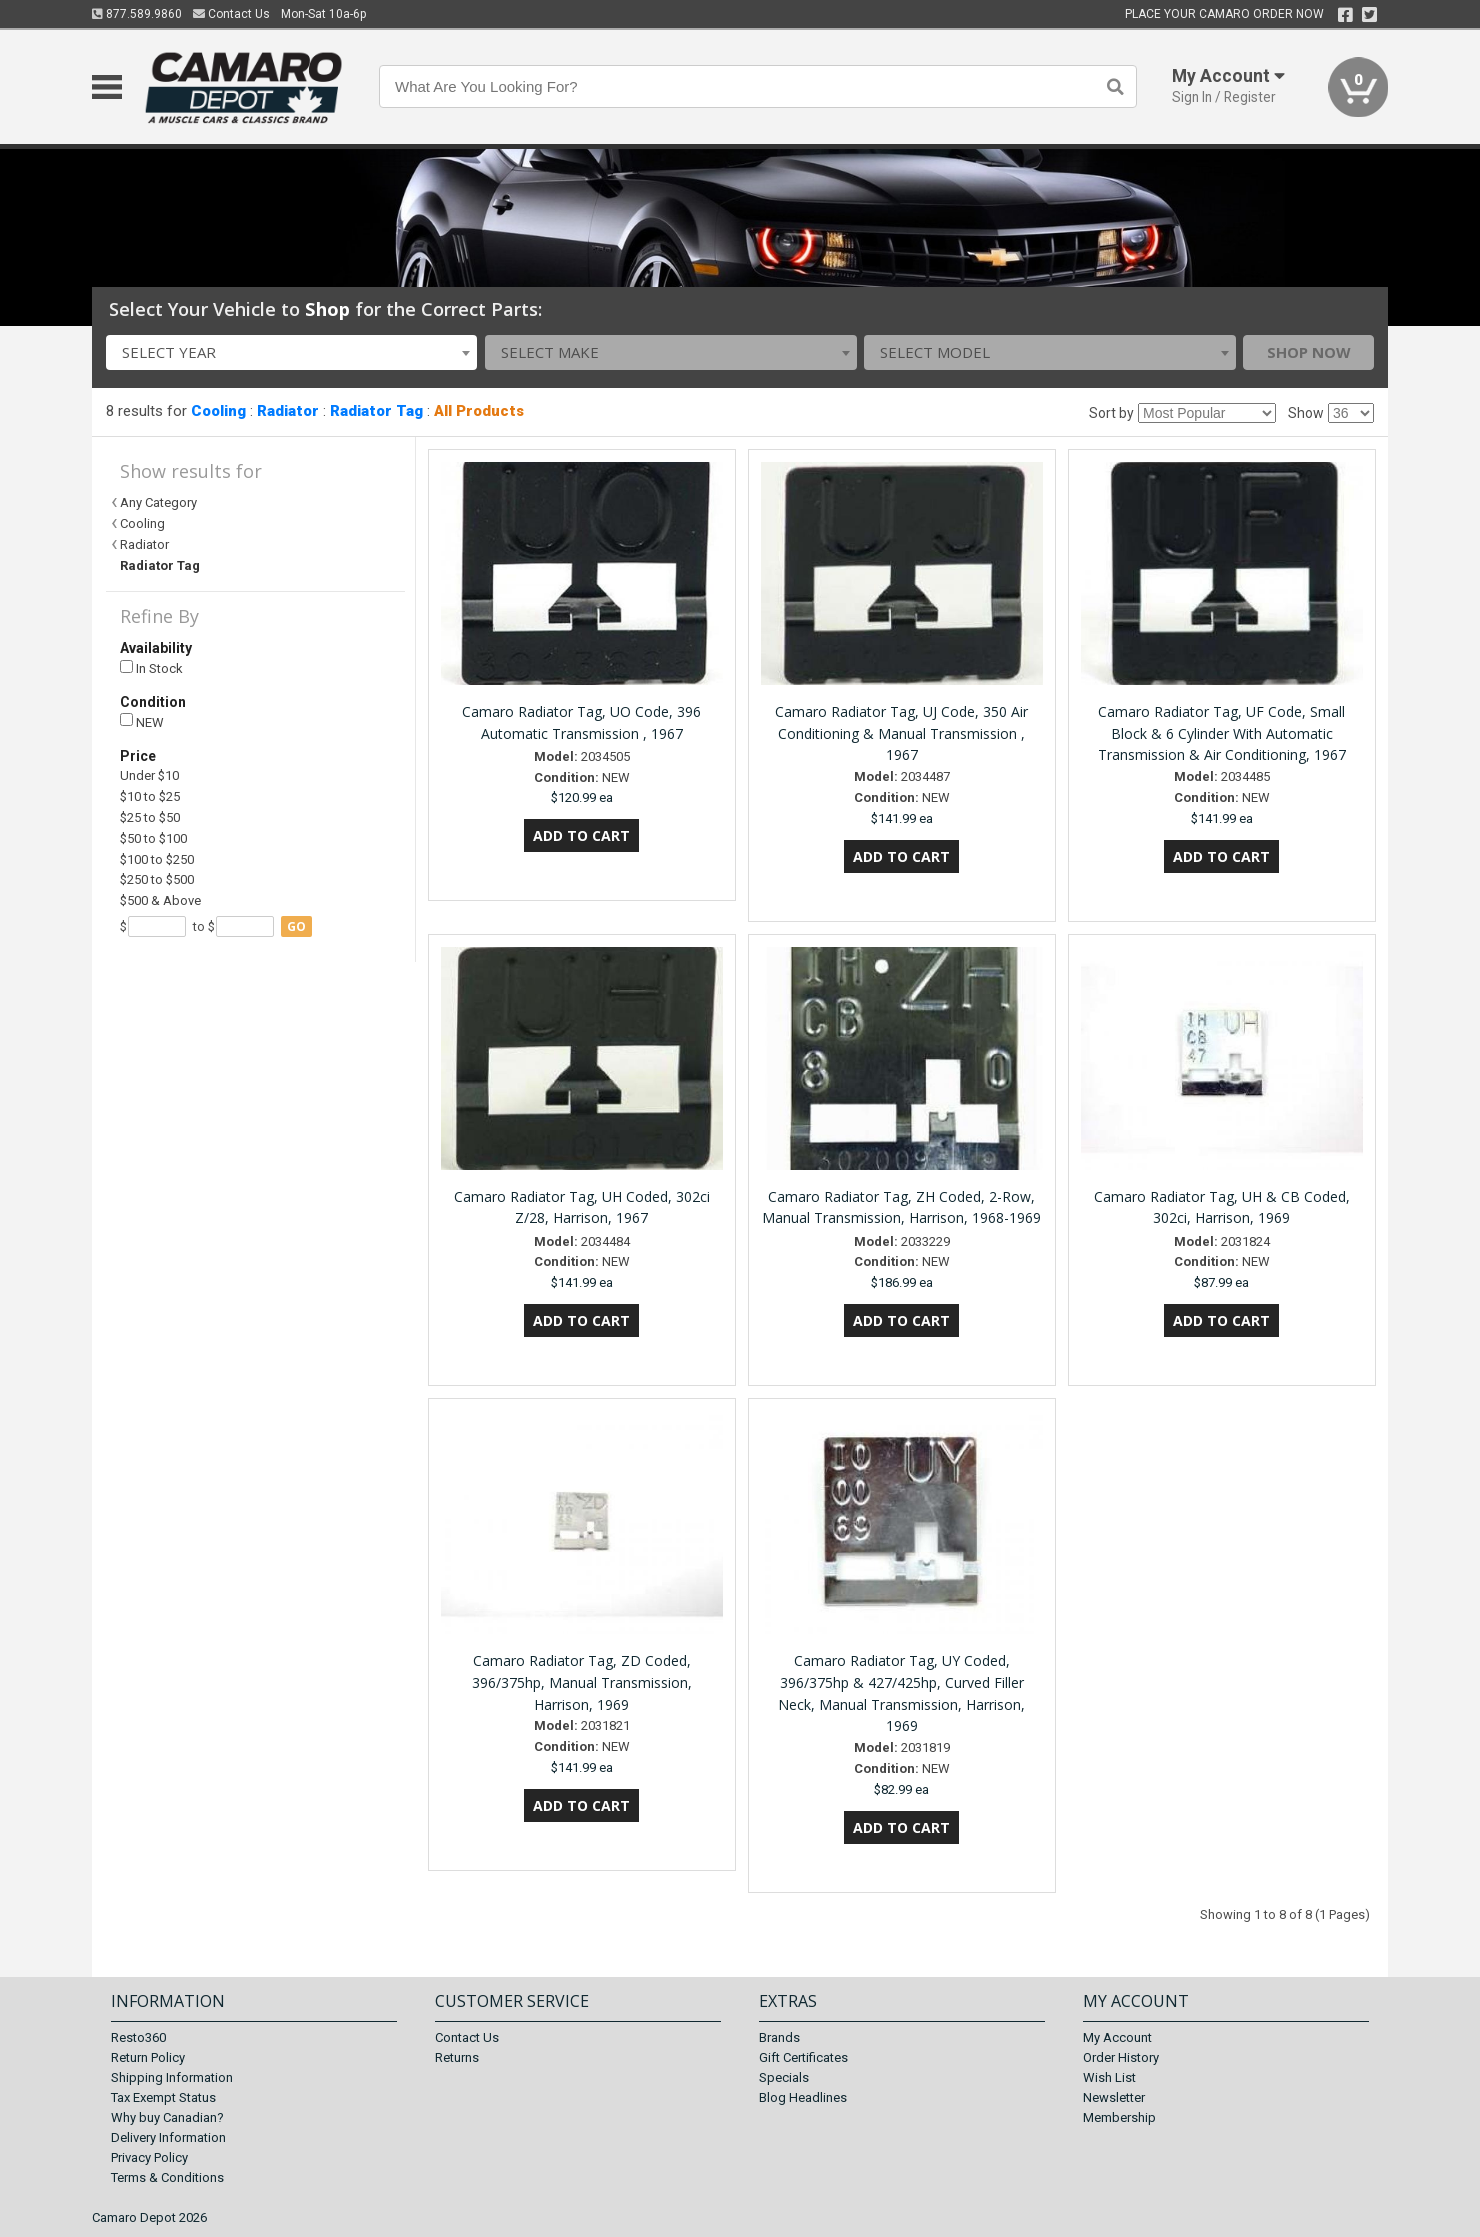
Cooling (218, 411)
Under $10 (149, 775)
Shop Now (1309, 352)
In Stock (151, 668)
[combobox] (292, 352)
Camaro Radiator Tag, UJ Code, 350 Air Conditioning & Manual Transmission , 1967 (901, 733)
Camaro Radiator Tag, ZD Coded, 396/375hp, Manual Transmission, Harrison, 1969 (582, 1682)
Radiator (288, 411)
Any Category (158, 502)
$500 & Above (160, 900)
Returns (457, 2057)
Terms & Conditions (167, 2177)
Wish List (1109, 2077)
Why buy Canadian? (167, 2117)
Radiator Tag (376, 411)
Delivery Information (168, 2137)
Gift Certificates (803, 2057)
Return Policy (148, 2057)
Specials (784, 2077)
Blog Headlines (803, 2097)
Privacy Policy (149, 2157)
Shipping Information (172, 2077)
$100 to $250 (157, 859)
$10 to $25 (150, 796)
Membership (1119, 2117)
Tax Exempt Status (163, 2097)
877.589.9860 (137, 14)
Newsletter (1114, 2097)
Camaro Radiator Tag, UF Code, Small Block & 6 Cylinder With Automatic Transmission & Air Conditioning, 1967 (1222, 733)
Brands (779, 2037)
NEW (142, 721)
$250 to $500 (157, 879)
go (296, 926)
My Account (1117, 2037)
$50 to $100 (153, 838)
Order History (1121, 2057)
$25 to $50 (150, 817)
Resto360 (138, 2037)
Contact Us (231, 14)
